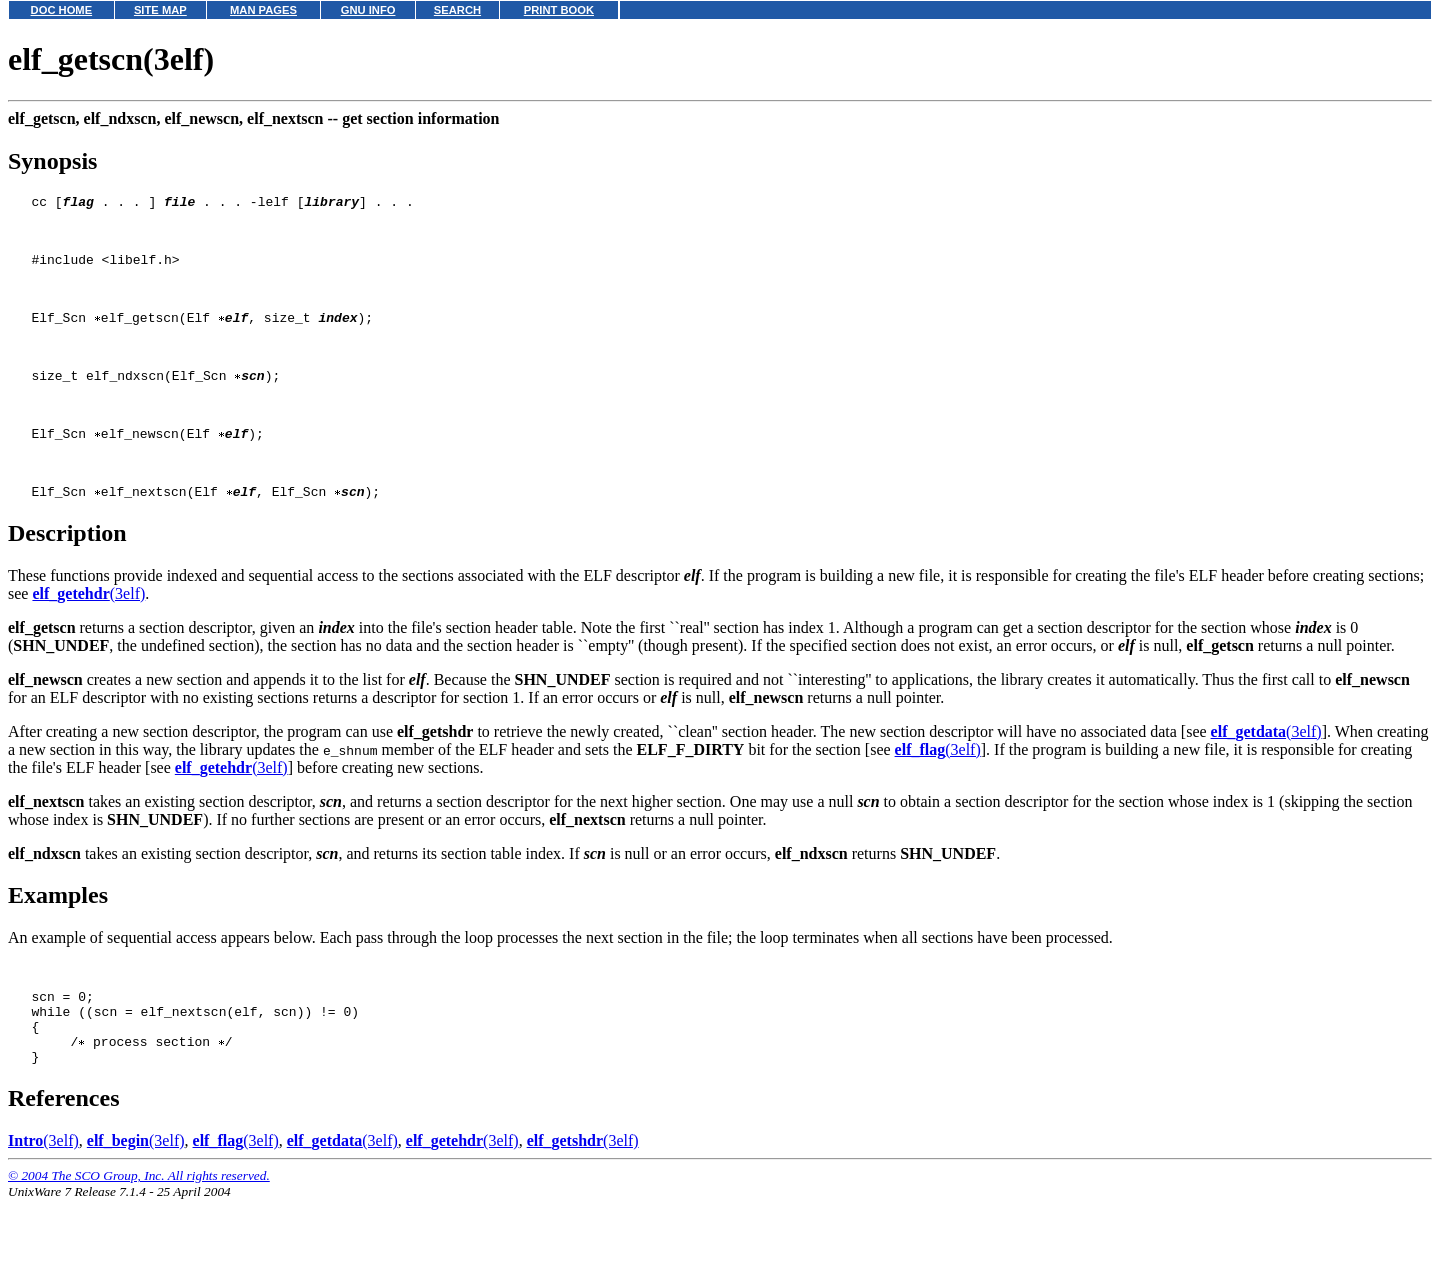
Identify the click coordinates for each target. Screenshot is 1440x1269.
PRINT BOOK (559, 10)
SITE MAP (160, 10)
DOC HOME (62, 10)
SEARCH (457, 10)
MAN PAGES (263, 10)
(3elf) (88, 641)
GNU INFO (368, 10)
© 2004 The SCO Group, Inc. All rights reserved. (139, 1244)
